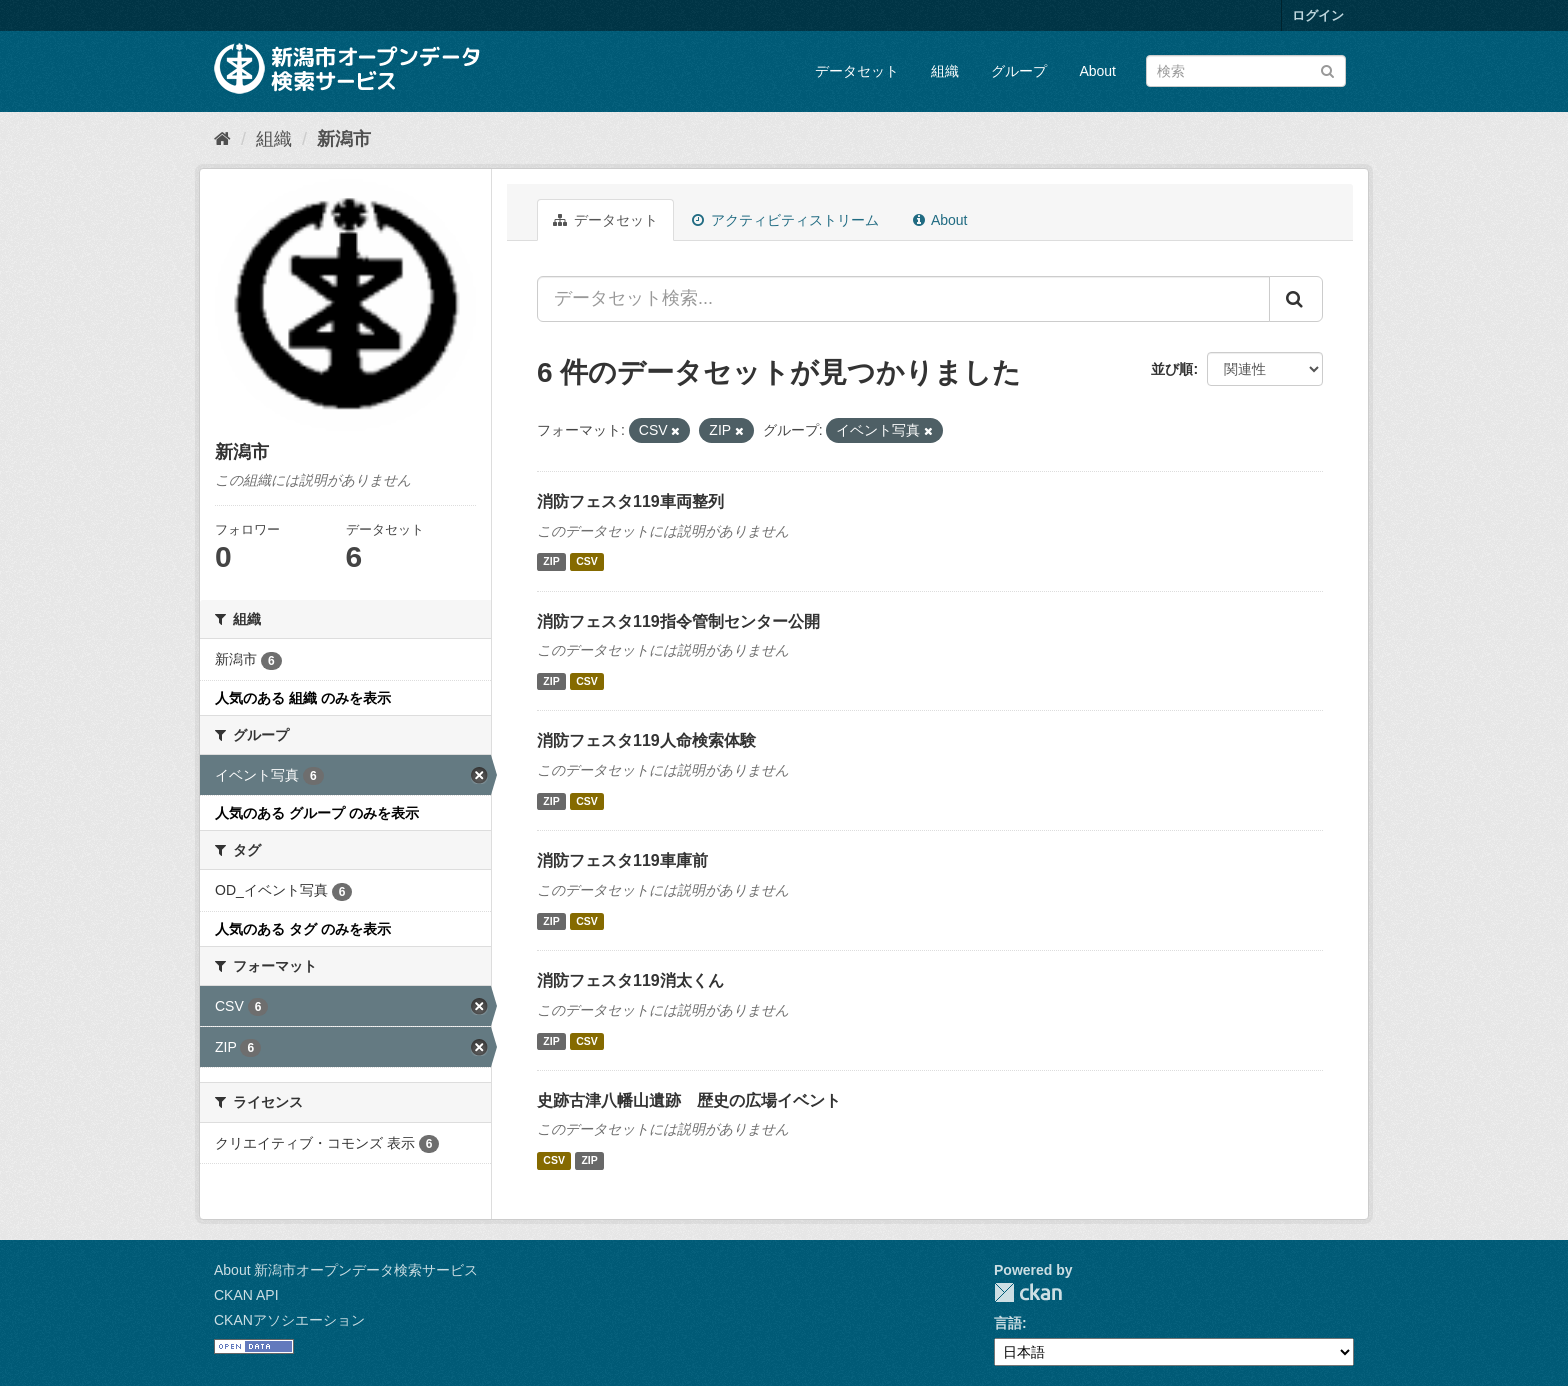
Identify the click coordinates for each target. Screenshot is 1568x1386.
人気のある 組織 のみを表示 (303, 698)
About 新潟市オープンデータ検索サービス (346, 1270)
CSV (587, 562)
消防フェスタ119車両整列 (630, 501)
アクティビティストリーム (785, 220)
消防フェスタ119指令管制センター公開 (678, 621)
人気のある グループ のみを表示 (317, 813)
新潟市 (344, 139)
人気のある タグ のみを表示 (303, 929)
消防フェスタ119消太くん (630, 980)
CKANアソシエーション (289, 1320)
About (1097, 71)
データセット (857, 71)
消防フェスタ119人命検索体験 (646, 740)
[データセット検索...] (903, 299)
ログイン (1318, 15)
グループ (1019, 71)
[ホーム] (222, 139)
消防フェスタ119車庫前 (622, 860)
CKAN (1028, 1292)
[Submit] (1327, 69)
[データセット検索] (1246, 71)
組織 (945, 71)
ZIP (551, 562)
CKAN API (246, 1295)
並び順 (1172, 369)
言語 (1008, 1323)
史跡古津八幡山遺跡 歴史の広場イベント (689, 1100)
